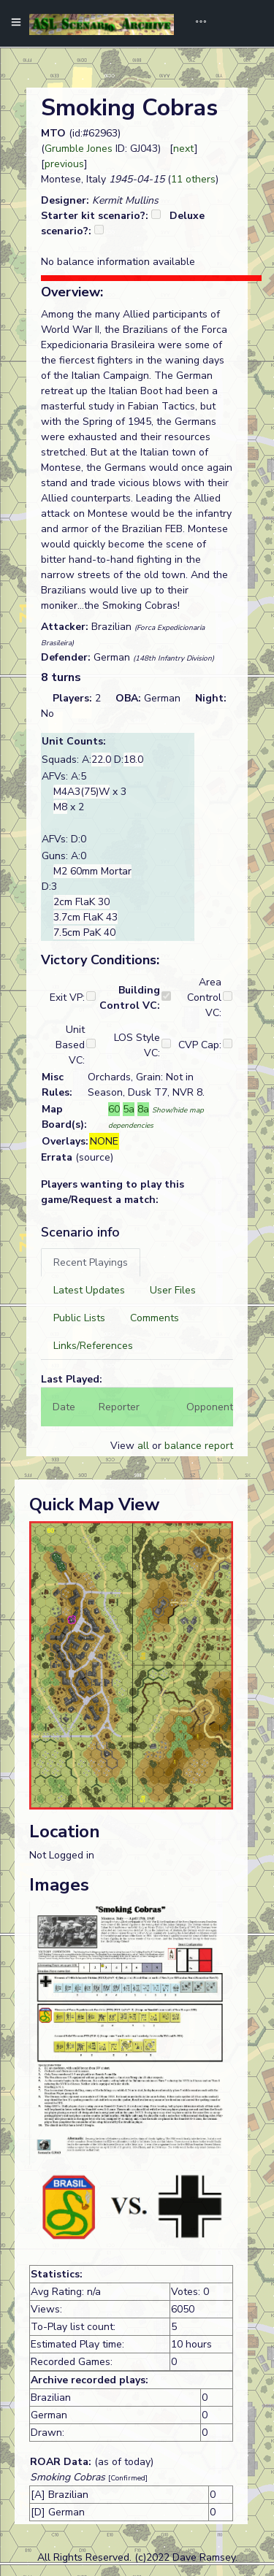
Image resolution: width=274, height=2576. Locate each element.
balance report (198, 1446)
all (143, 1446)
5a (128, 1109)
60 (114, 1109)
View (123, 1446)
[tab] (90, 1262)
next (183, 148)
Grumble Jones (79, 148)
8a (143, 1109)
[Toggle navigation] (196, 23)
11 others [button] (193, 179)
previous (64, 164)
